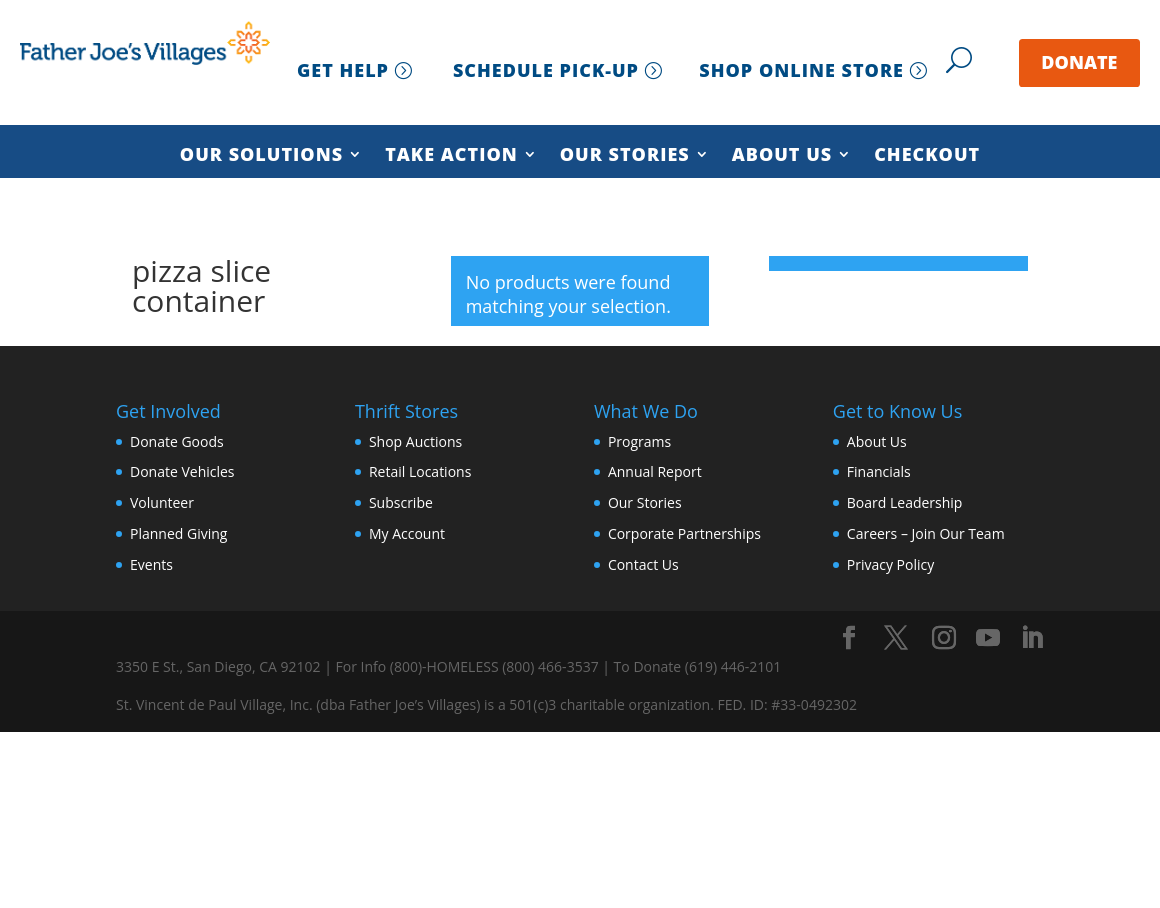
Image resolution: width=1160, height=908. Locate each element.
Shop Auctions (415, 441)
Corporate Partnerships (684, 533)
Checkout (927, 155)
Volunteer (162, 502)
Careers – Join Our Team (926, 533)
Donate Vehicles (182, 471)
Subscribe (401, 502)
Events (151, 564)
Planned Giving (178, 533)
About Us (782, 155)
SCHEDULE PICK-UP (546, 70)
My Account (407, 533)
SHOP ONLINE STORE (801, 70)
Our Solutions (261, 155)
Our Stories (625, 155)
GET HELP (343, 70)
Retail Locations (420, 471)
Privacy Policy (890, 564)
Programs (639, 441)
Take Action (451, 155)
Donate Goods (177, 441)
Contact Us (643, 564)
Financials (879, 471)
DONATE (1079, 62)
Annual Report (655, 471)
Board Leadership (905, 502)
